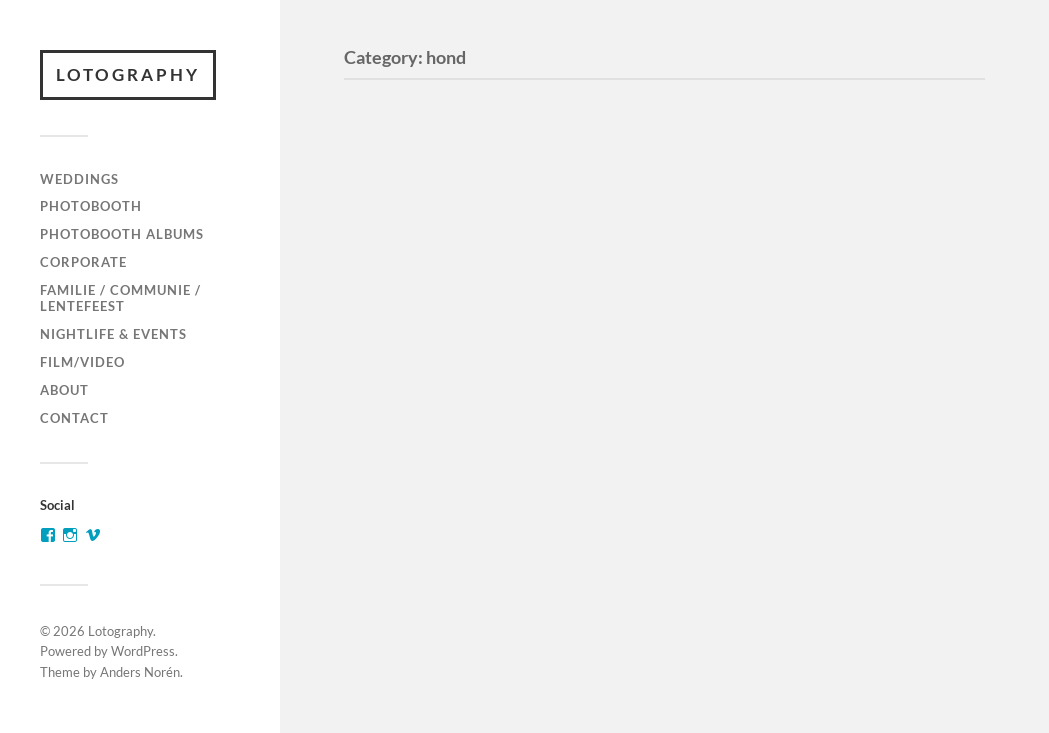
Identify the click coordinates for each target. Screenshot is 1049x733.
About (64, 390)
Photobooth (91, 206)
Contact (74, 418)
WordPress (143, 651)
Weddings (79, 179)
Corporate (83, 262)
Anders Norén (140, 672)
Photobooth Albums (122, 234)
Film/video (82, 362)
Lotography (128, 74)
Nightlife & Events (113, 334)
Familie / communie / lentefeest (120, 298)
